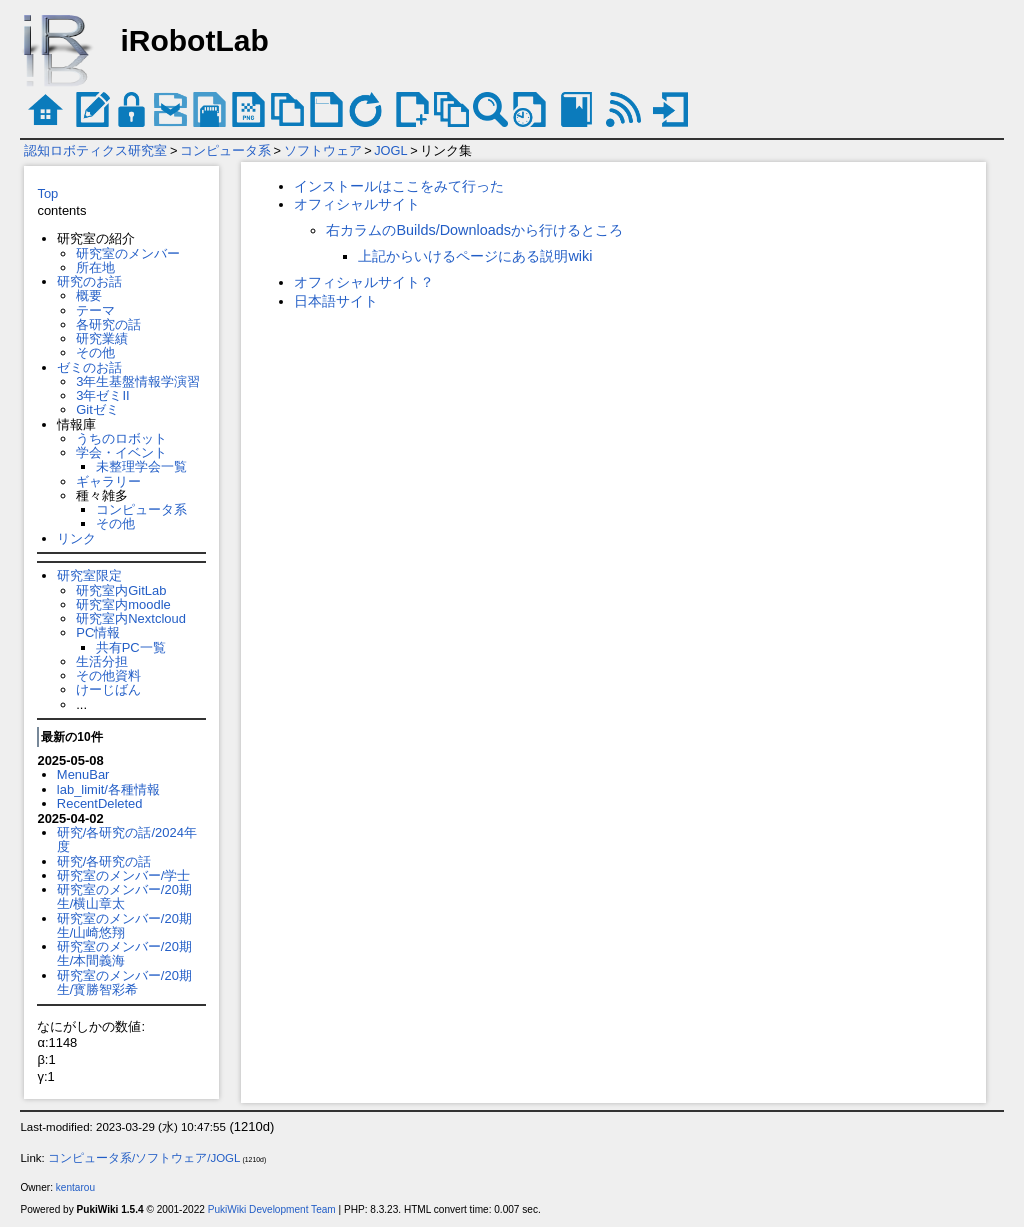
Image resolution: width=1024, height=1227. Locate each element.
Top (47, 193)
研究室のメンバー (128, 253)
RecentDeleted (100, 803)
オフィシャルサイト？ (364, 282)
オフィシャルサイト (357, 204)
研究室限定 (89, 575)
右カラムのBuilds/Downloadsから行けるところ (474, 230)
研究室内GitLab (121, 590)
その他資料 (108, 675)
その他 (95, 352)
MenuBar (83, 774)
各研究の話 (108, 324)
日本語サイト (336, 301)
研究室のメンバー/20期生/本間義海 (124, 953)
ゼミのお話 (89, 367)
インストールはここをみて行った (399, 186)
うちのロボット (121, 438)
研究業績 (102, 338)
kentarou (75, 1187)
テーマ (95, 310)
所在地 (95, 267)
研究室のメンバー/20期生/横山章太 (124, 896)
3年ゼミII (102, 395)
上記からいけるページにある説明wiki (475, 256)
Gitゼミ (97, 409)
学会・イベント (121, 452)
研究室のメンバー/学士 (124, 875)
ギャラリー (108, 481)
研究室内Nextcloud (131, 618)
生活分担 (102, 661)
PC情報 (98, 632)
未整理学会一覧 (141, 466)
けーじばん (108, 689)
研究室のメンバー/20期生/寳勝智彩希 (124, 982)
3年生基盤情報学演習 (138, 381)
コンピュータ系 (225, 150)
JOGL (390, 150)
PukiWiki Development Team (272, 1209)
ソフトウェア (323, 150)
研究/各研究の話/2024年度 (127, 839)
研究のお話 (89, 281)
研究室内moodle (123, 604)
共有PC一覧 (131, 647)
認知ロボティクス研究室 (95, 150)
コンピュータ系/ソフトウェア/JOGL (144, 1158)
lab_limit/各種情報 (108, 789)
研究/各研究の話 (104, 861)
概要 (89, 295)
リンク (76, 538)
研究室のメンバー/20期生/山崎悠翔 (124, 925)
